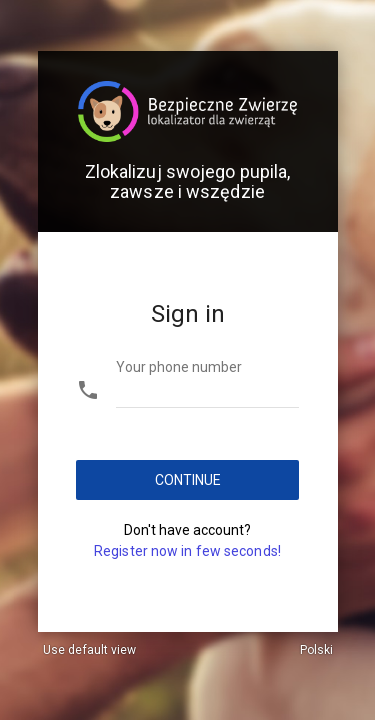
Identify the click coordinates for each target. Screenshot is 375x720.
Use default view (89, 650)
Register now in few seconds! (187, 551)
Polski (316, 650)
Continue (187, 480)
